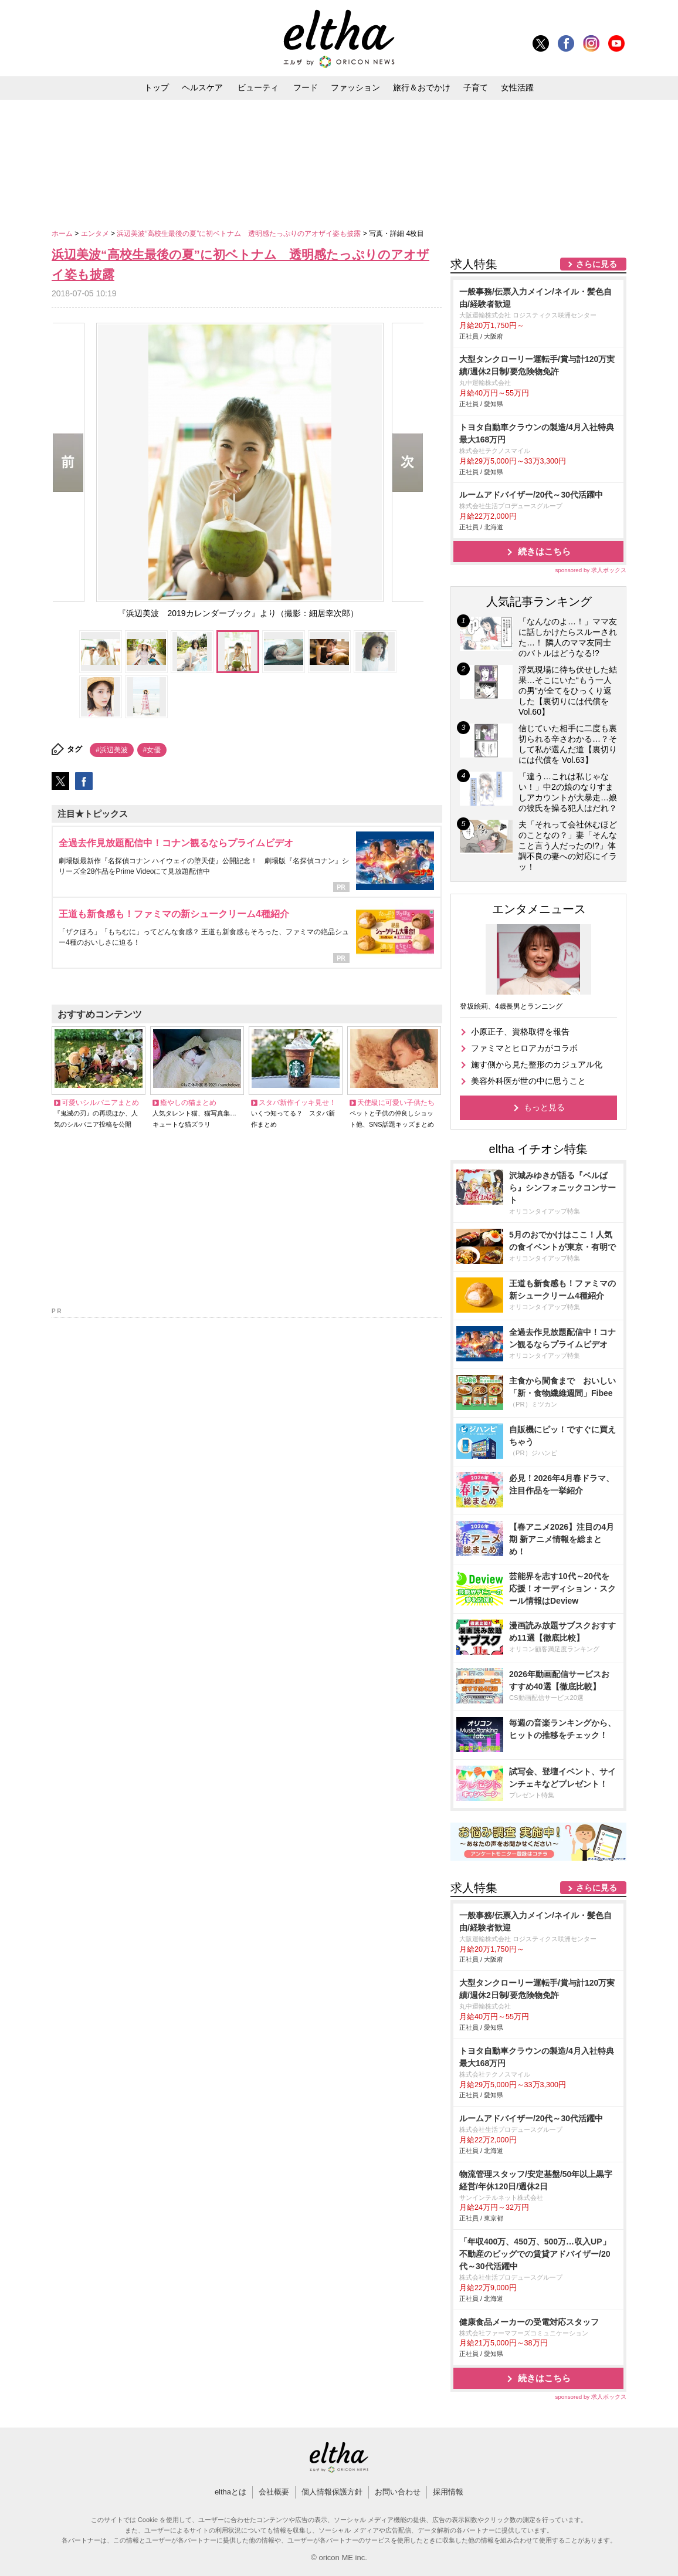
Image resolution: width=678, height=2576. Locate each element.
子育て (475, 87)
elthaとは (230, 2491)
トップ (156, 87)
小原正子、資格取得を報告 (520, 1031)
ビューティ (258, 87)
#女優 (152, 750)
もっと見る (544, 1107)
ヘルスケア (202, 87)
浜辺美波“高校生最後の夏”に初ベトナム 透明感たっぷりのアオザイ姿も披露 (239, 233)
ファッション (355, 87)
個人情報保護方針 (331, 2491)
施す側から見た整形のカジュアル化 (536, 1064)
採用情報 (448, 2491)
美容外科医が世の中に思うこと (528, 1081)
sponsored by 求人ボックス (590, 570)
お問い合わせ (398, 2491)
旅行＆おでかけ (421, 87)
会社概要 (274, 2491)
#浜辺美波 (112, 750)
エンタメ (96, 233)
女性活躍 (517, 87)
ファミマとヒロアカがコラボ (524, 1048)
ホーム (63, 233)
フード (305, 87)
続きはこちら (544, 551)
